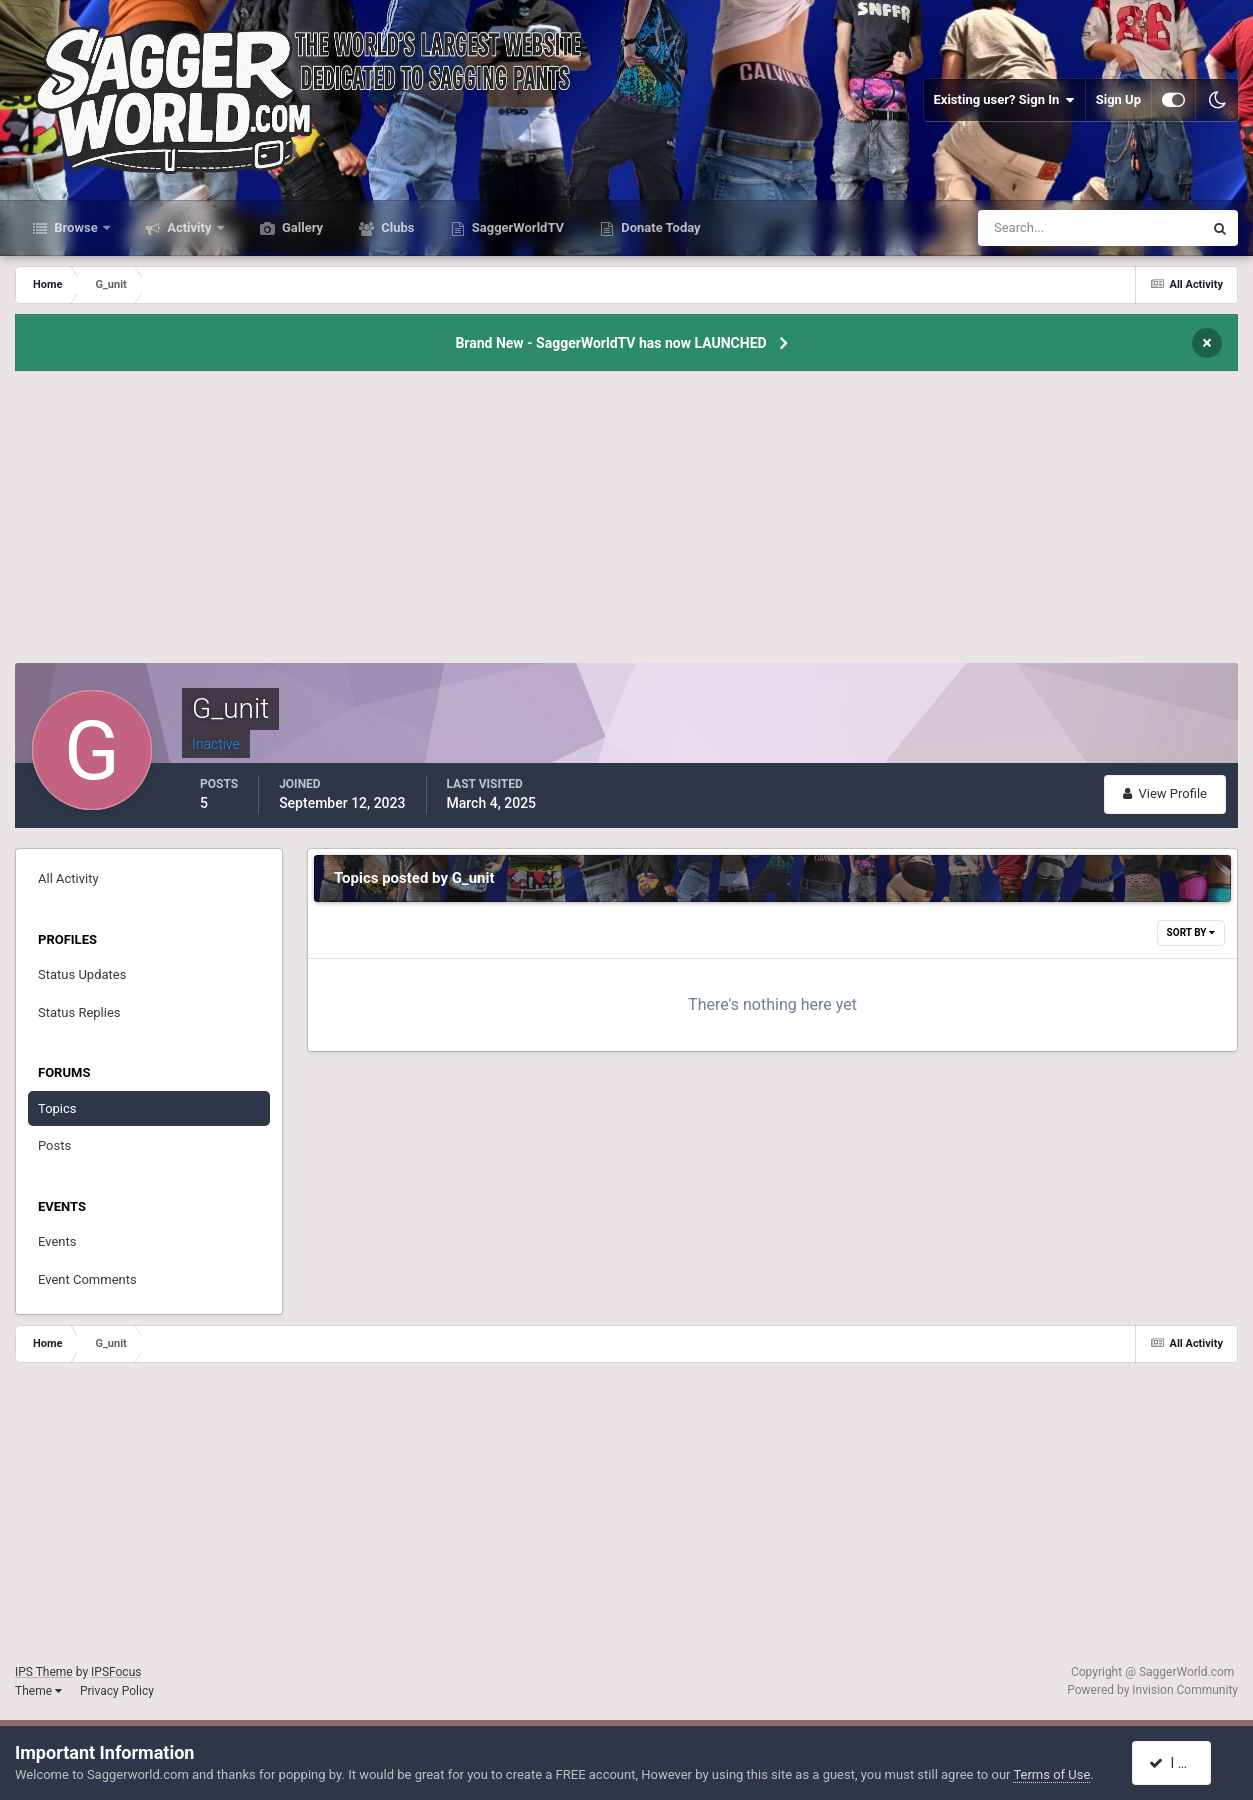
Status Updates (82, 974)
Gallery (301, 227)
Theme (38, 1691)
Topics (57, 1108)
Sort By (1191, 932)
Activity (189, 227)
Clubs (396, 227)
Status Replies (79, 1012)
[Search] (1029, 228)
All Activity (68, 878)
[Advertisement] (627, 523)
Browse (76, 227)
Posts (54, 1145)
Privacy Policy (117, 1691)
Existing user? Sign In (1004, 100)
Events (57, 1241)
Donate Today (659, 227)
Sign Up (1118, 99)
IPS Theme (44, 1672)
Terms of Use (1051, 1774)
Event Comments (87, 1279)
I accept (1181, 1763)
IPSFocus (116, 1672)
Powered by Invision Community (1152, 1690)
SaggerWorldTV (517, 227)
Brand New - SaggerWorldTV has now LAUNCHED (610, 343)
